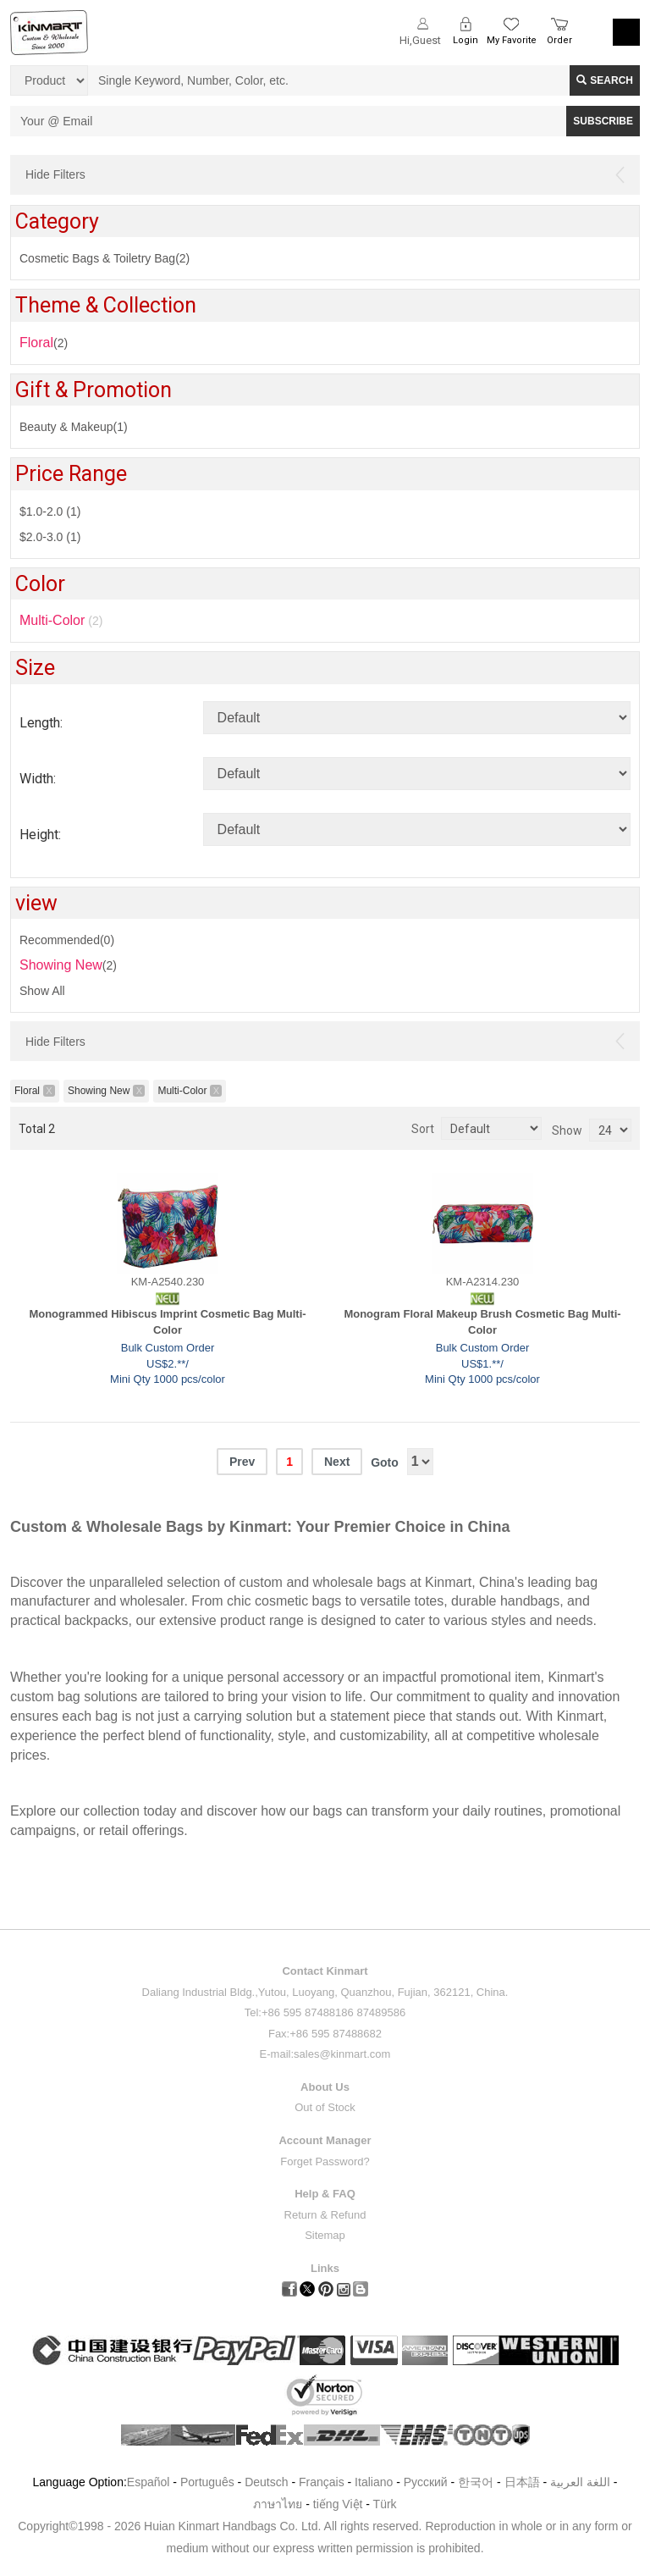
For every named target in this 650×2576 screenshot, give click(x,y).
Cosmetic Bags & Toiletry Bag (104, 258)
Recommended (66, 940)
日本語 (522, 2482)
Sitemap (325, 2235)
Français (321, 2482)
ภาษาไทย (277, 2504)
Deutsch (266, 2482)
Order (559, 40)
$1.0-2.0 (49, 511)
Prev (242, 1461)
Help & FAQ (325, 2193)
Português (207, 2482)
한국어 (475, 2482)
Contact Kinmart (324, 1971)
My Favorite (512, 40)
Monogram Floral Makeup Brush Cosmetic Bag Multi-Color (482, 1321)
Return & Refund (325, 2214)
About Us (325, 2087)
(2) (43, 342)
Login (465, 40)
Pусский (426, 2482)
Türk (385, 2504)
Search (605, 80)
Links (325, 2268)
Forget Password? (325, 2161)
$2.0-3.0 (49, 537)
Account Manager (324, 2140)
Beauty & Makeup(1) (73, 427)
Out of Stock (325, 2107)
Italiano (374, 2482)
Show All (42, 991)
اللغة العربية (582, 2482)
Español (148, 2482)
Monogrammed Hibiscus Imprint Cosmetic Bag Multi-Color (167, 1321)
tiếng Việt (338, 2504)
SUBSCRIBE (603, 121)
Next (337, 1461)
